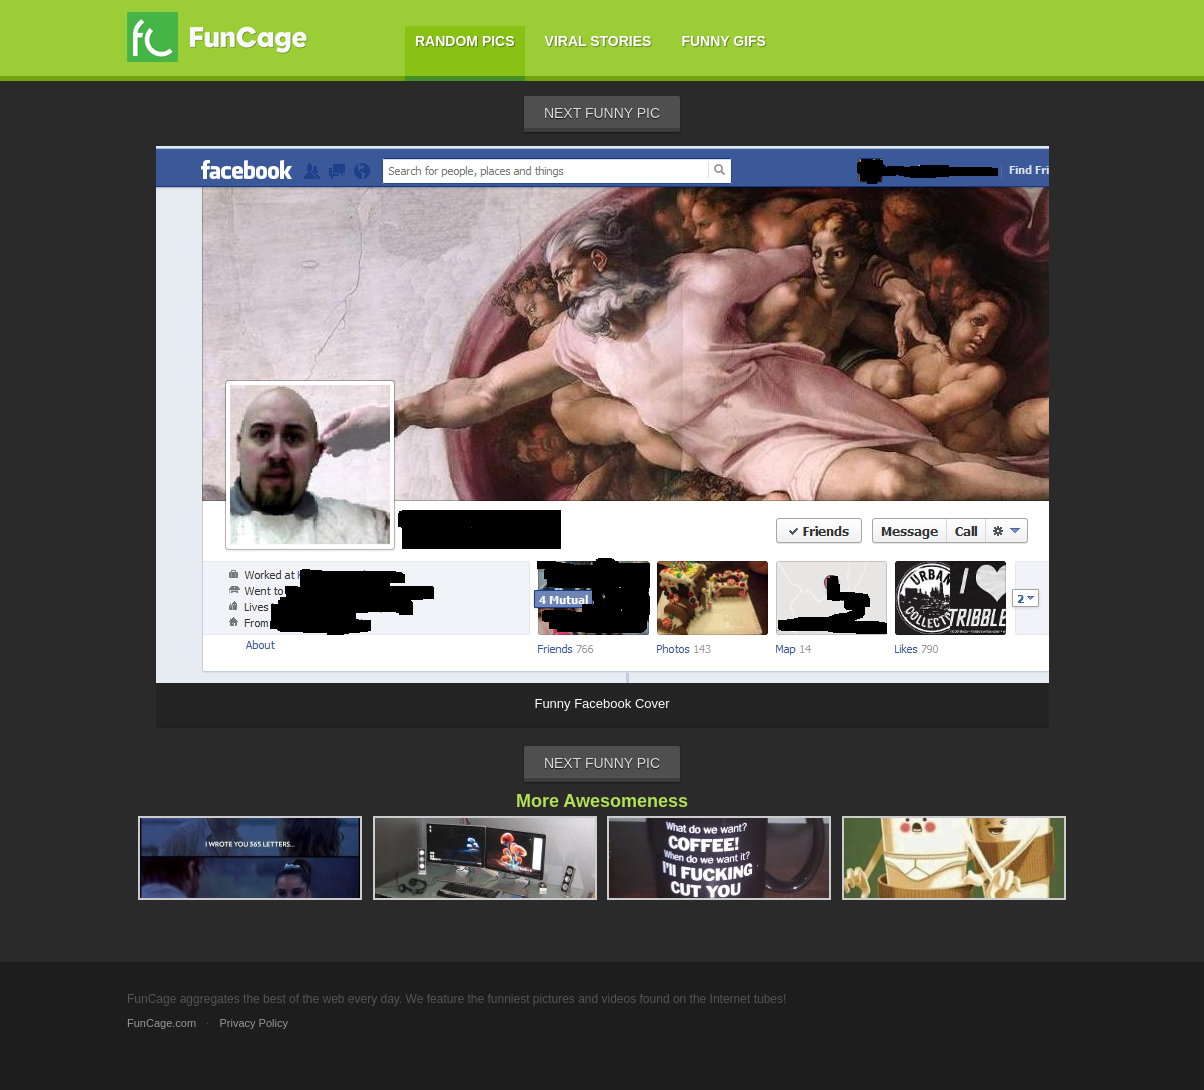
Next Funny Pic (602, 113)
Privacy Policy (253, 1023)
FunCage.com (161, 1023)
